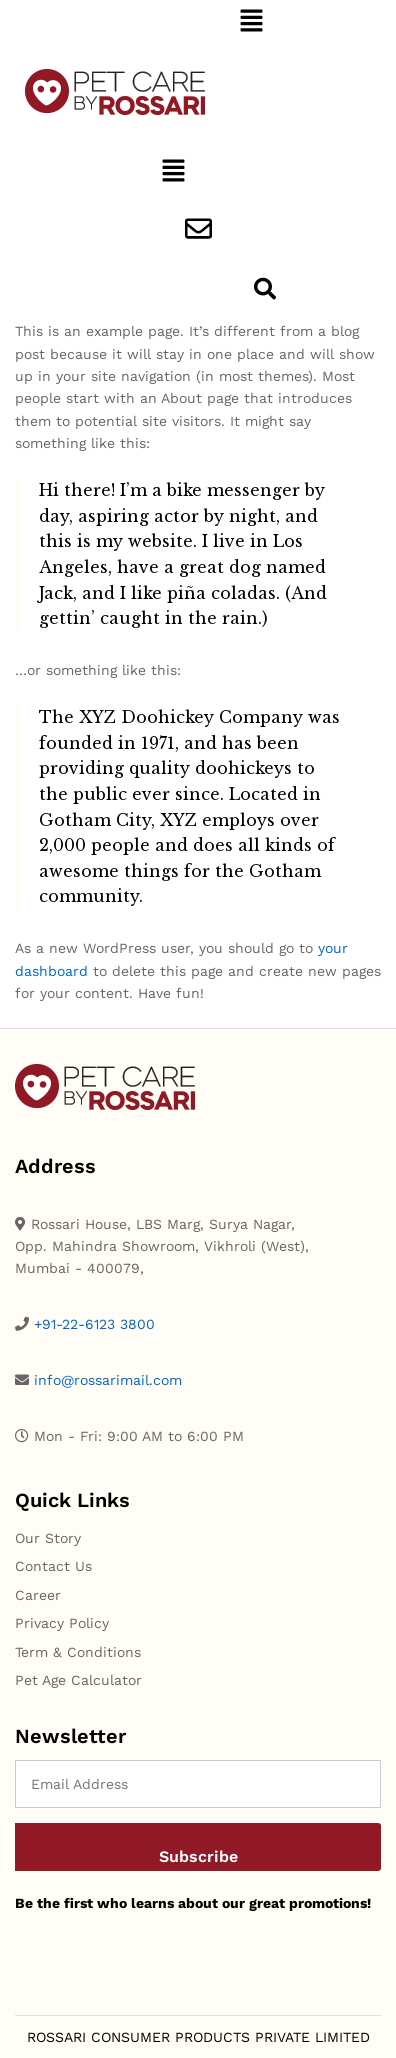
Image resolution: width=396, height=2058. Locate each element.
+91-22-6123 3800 (94, 1324)
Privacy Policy (62, 1623)
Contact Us (53, 1566)
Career (38, 1595)
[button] (251, 22)
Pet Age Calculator (78, 1680)
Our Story (48, 1538)
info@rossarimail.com (108, 1380)
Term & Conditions (78, 1652)
